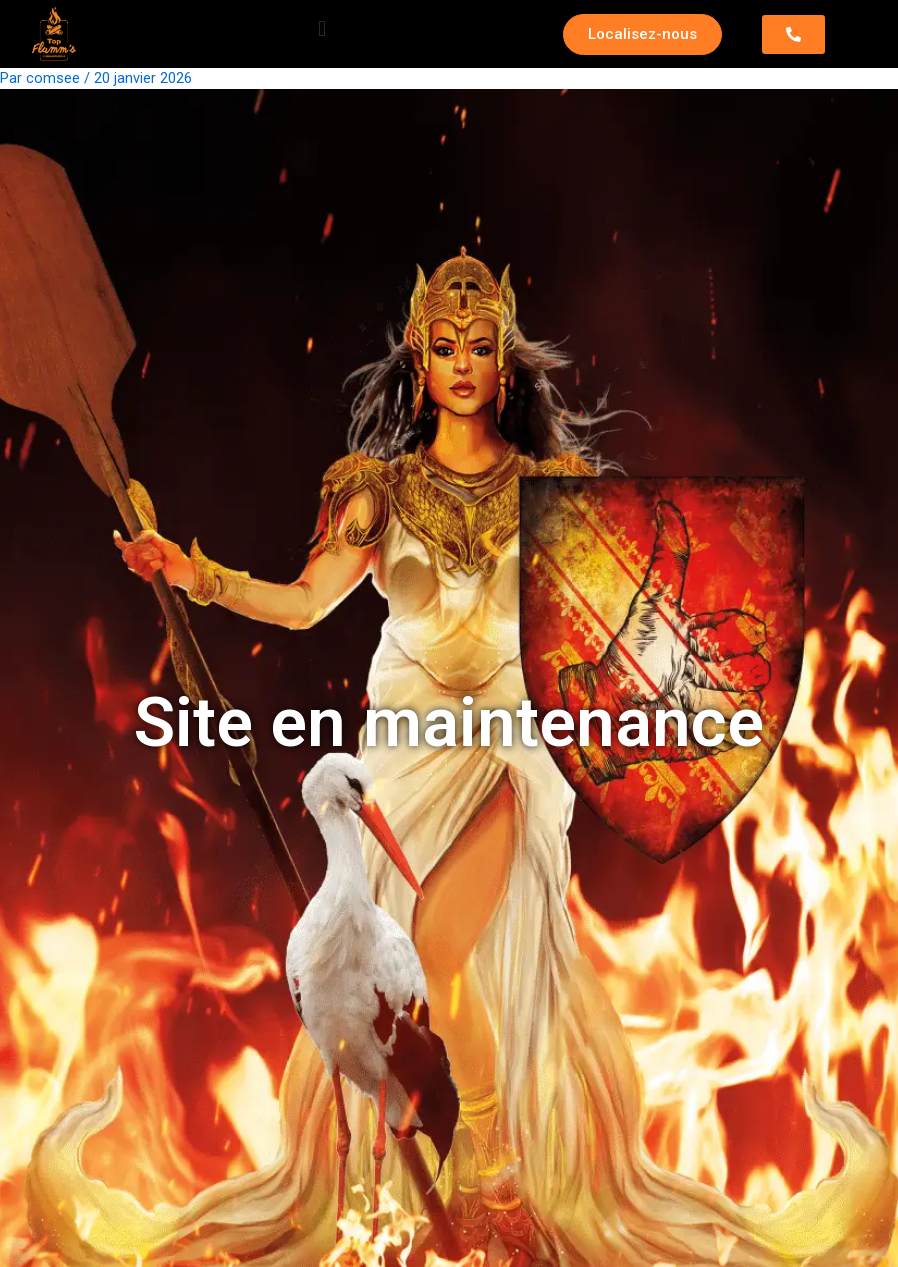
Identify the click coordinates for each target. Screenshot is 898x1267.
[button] (322, 29)
